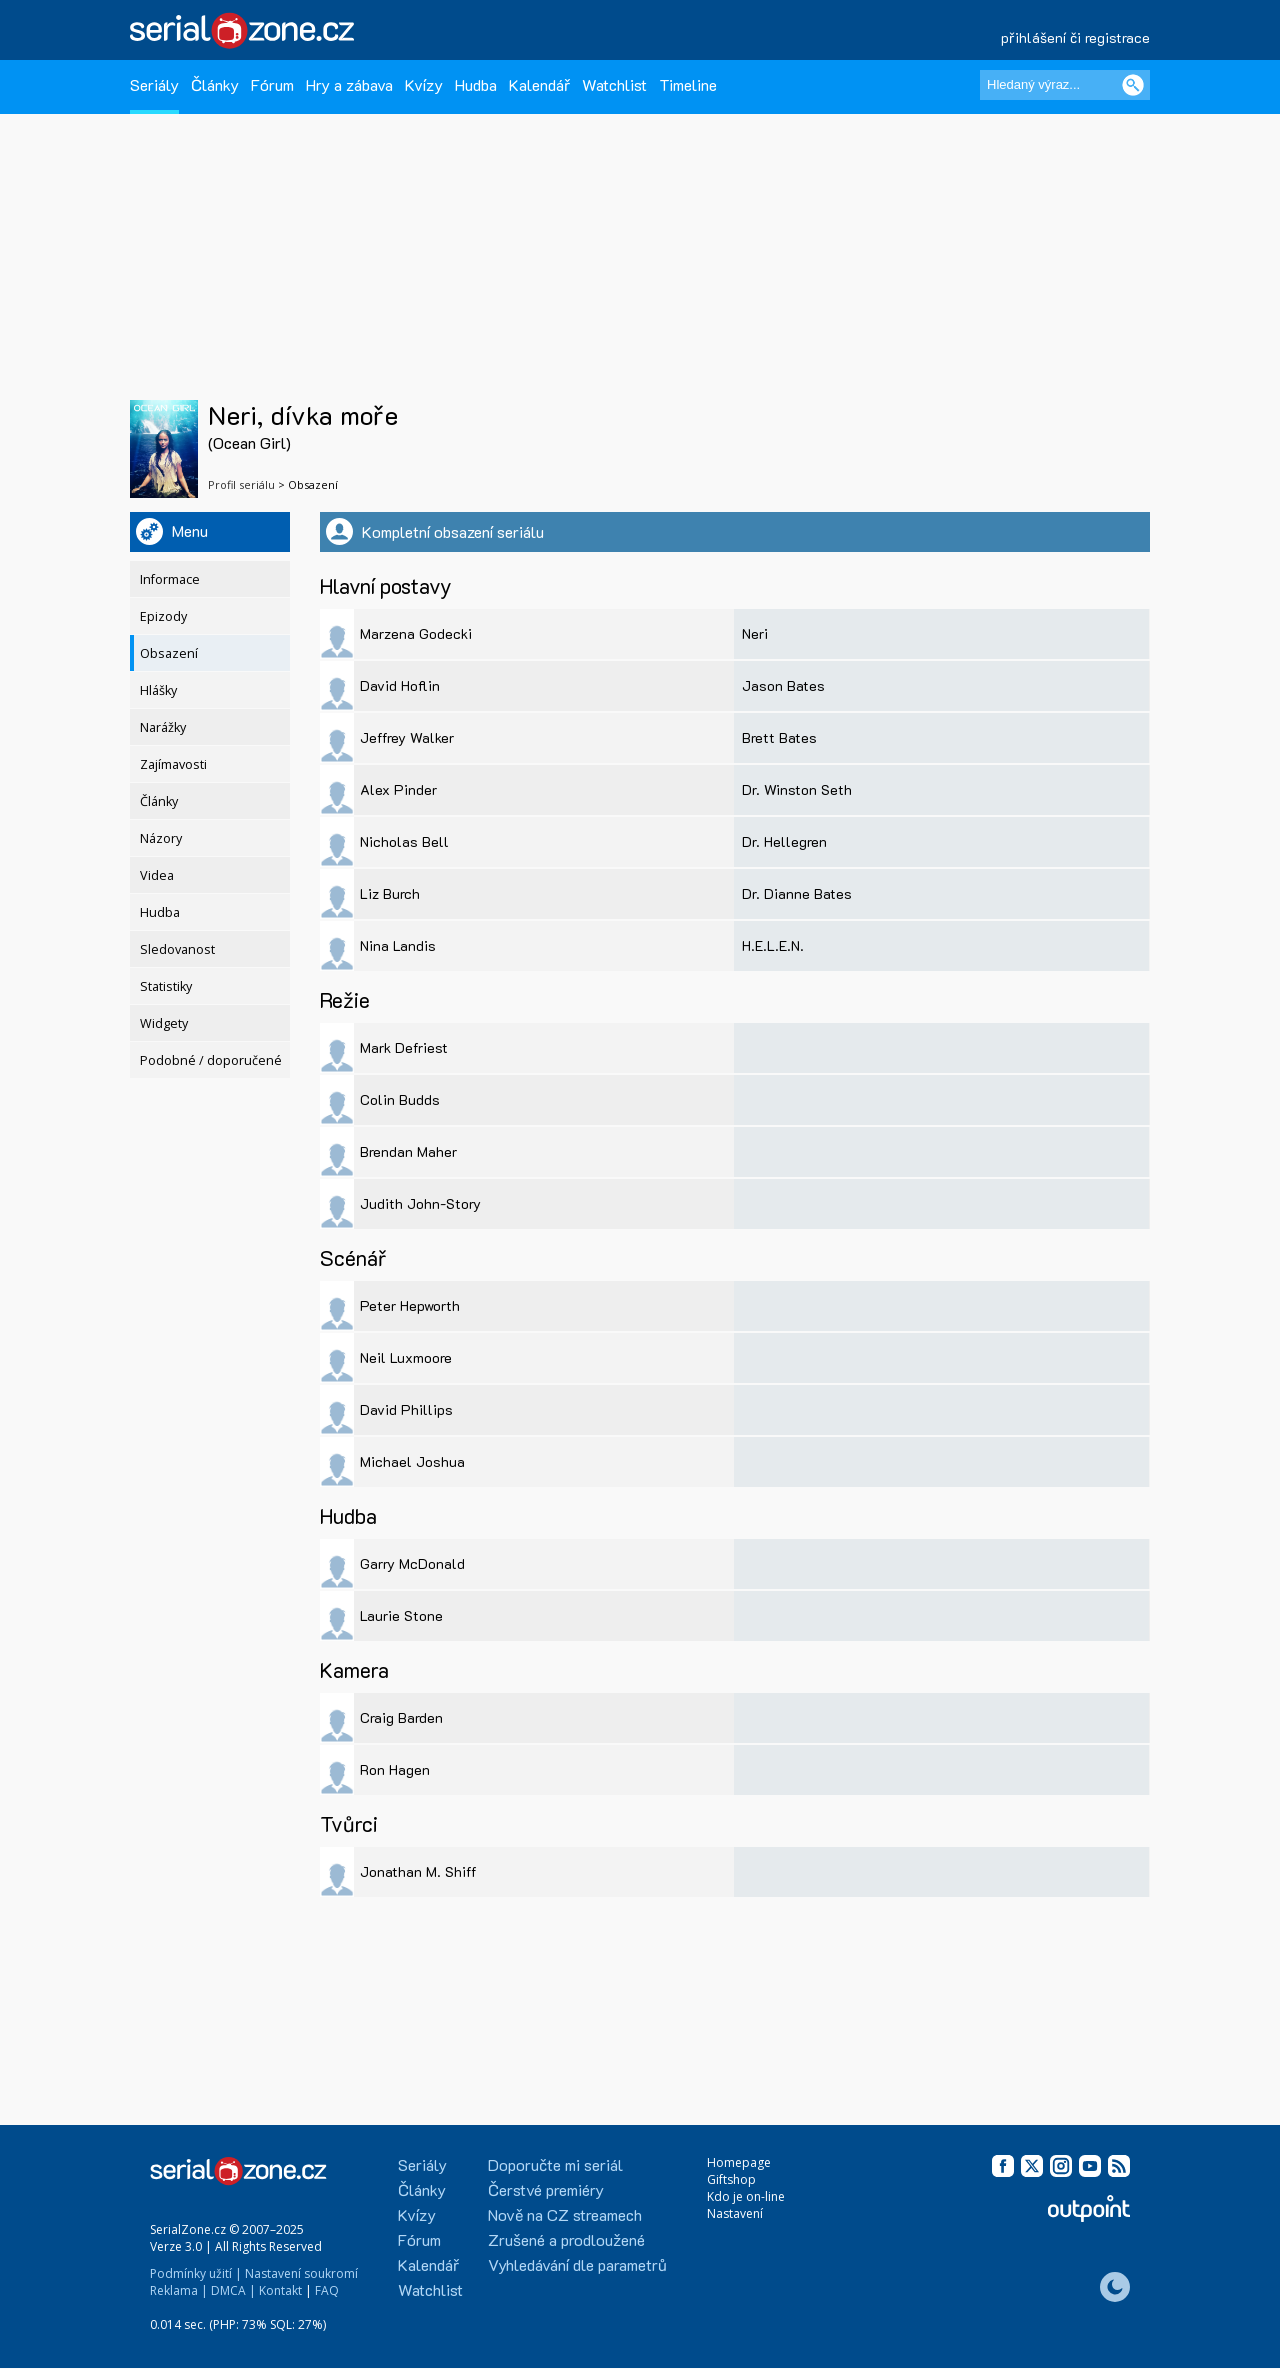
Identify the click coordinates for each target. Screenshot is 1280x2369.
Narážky (163, 727)
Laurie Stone (401, 1615)
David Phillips (406, 1409)
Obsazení (169, 653)
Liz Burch (390, 893)
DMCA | (233, 2290)
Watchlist (614, 84)
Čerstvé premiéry (546, 2189)
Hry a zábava (349, 84)
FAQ (327, 2290)
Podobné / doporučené (211, 1060)
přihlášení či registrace (1075, 37)
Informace (170, 579)
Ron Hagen (395, 1769)
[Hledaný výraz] (1065, 85)
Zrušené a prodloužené (566, 2239)
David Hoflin (400, 685)
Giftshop (731, 2179)
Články (215, 84)
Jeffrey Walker (407, 737)
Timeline (688, 84)
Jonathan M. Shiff (418, 1871)
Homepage (739, 2162)
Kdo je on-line (746, 2196)
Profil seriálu (241, 484)
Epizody (163, 616)
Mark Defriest (404, 1047)
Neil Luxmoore (406, 1357)
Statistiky (166, 986)
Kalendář (539, 84)
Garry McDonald (412, 1563)
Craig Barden (401, 1717)
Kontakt (280, 2290)
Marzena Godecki (416, 633)
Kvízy (424, 84)
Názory (161, 838)
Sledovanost (177, 949)
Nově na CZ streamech (565, 2214)
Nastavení (735, 2213)
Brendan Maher (408, 1151)
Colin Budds (400, 1099)
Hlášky (158, 690)
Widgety (164, 1023)
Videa (157, 875)
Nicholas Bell (404, 841)
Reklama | (179, 2290)
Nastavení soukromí (301, 2273)
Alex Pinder (398, 789)
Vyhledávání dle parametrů (577, 2264)
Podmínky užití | (196, 2273)
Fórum (272, 84)
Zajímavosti (173, 764)
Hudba (476, 84)
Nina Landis (398, 945)
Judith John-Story (420, 1203)
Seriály (154, 84)
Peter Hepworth (410, 1305)
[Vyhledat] (1133, 85)
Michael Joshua (412, 1461)
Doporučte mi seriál (555, 2164)
